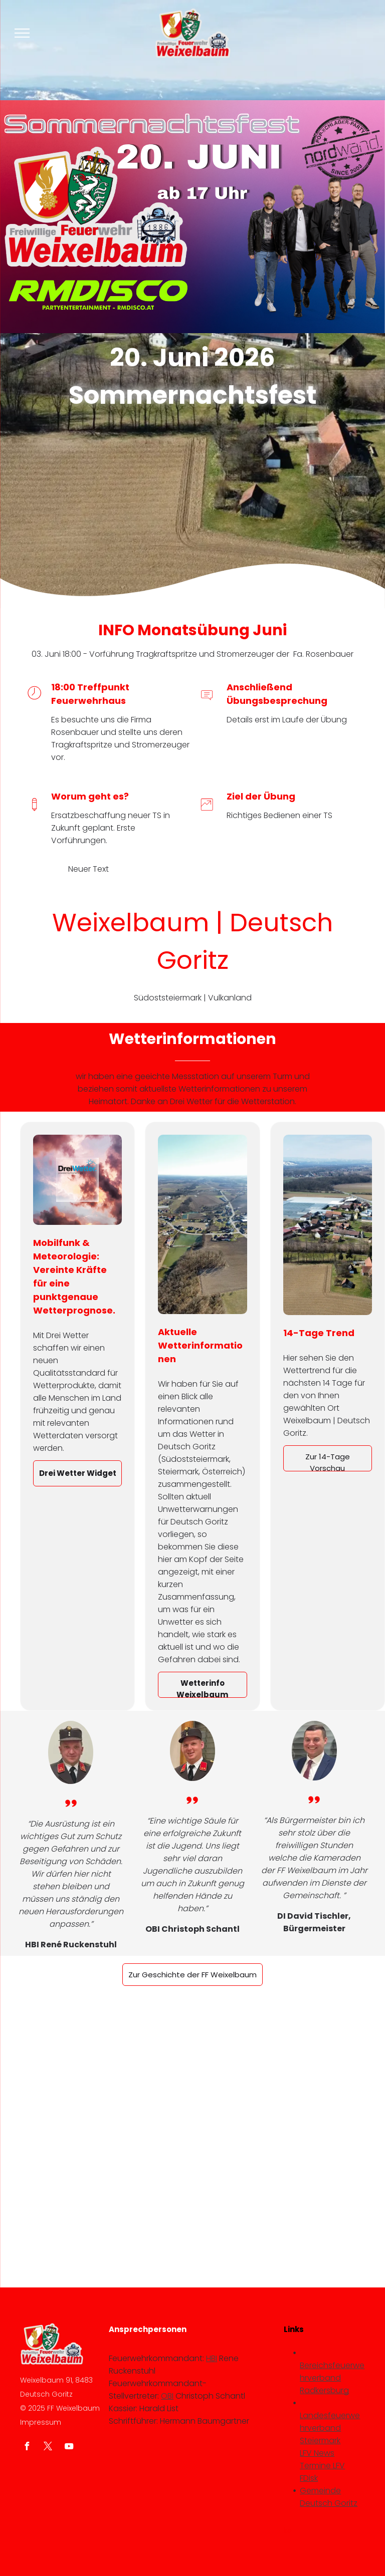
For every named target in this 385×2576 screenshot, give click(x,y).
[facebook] (26, 2447)
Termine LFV (322, 2465)
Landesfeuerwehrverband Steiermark (330, 2428)
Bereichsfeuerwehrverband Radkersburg (332, 2378)
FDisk (309, 2478)
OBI (167, 2396)
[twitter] (47, 2447)
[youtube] (68, 2447)
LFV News (317, 2453)
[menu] (22, 33)
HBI (211, 2358)
